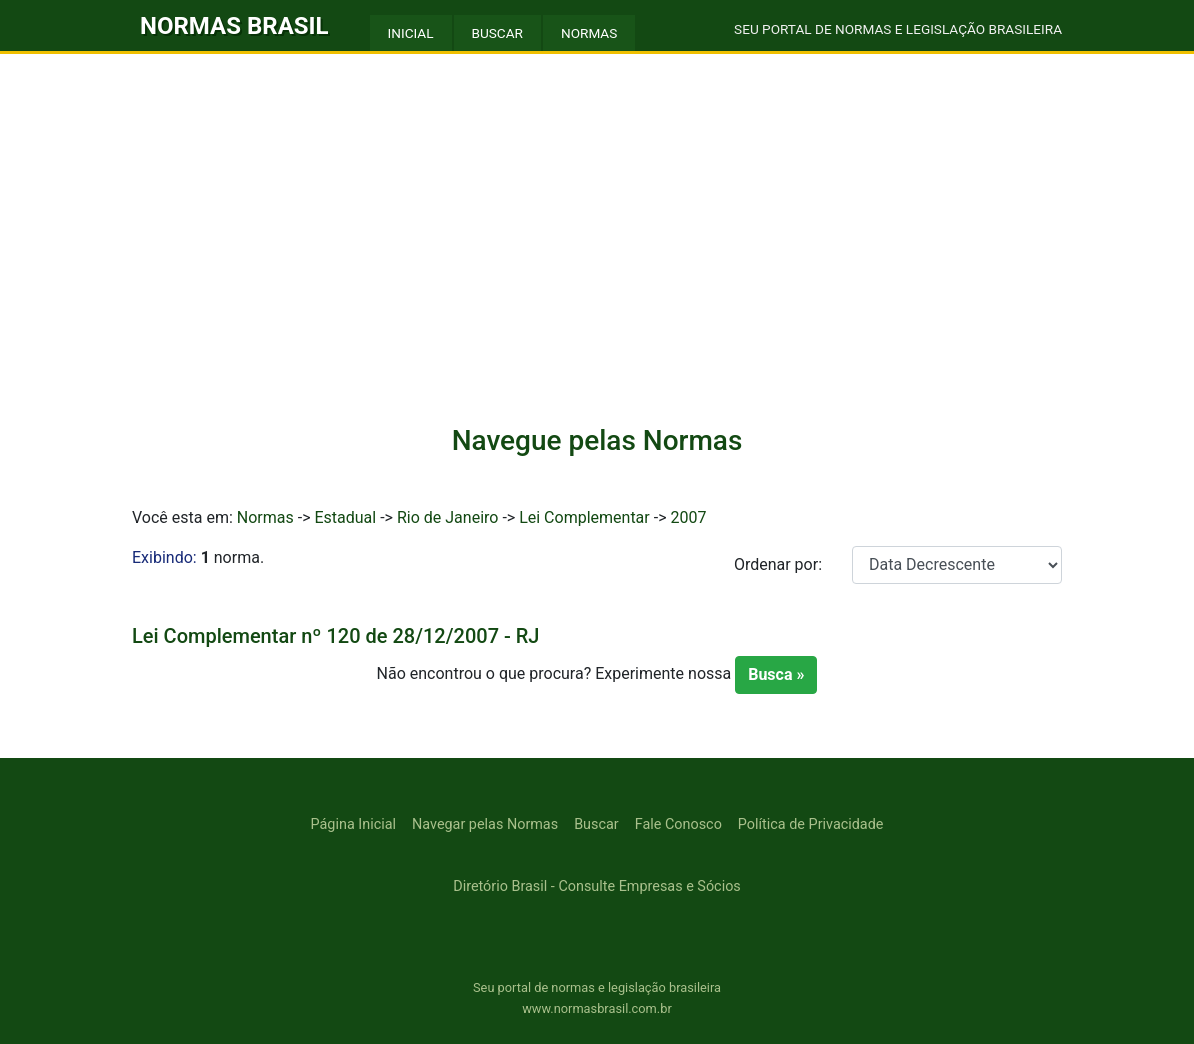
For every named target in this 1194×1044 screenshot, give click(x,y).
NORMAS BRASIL (234, 26)
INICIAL (411, 33)
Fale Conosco (678, 824)
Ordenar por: (778, 564)
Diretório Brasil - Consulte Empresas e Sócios (597, 886)
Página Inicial (353, 824)
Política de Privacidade (811, 824)
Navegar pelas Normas (485, 824)
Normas (265, 517)
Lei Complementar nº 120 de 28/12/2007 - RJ (335, 636)
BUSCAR (497, 33)
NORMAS (589, 33)
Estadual (345, 517)
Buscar (596, 824)
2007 (688, 517)
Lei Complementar (584, 517)
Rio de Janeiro (447, 517)
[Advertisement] (597, 252)
